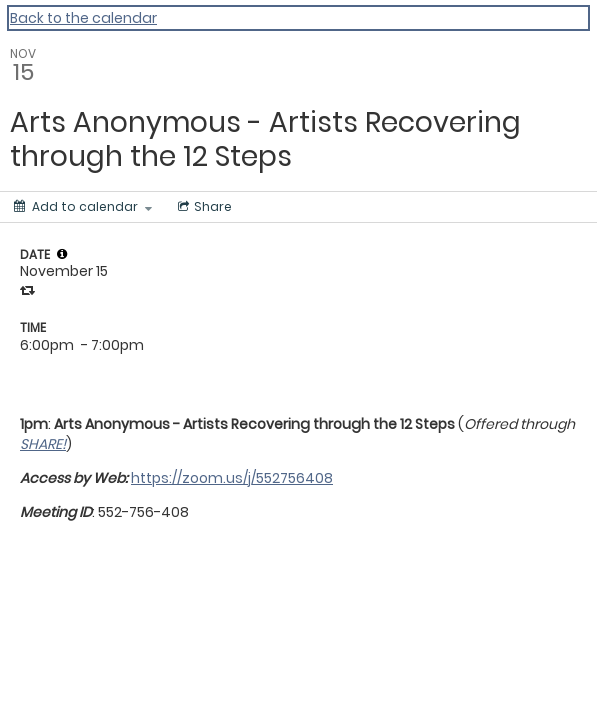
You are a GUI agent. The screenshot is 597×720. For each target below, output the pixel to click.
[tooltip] (62, 254)
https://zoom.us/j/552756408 (232, 478)
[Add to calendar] (83, 207)
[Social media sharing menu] (203, 207)
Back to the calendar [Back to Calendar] (83, 18)
